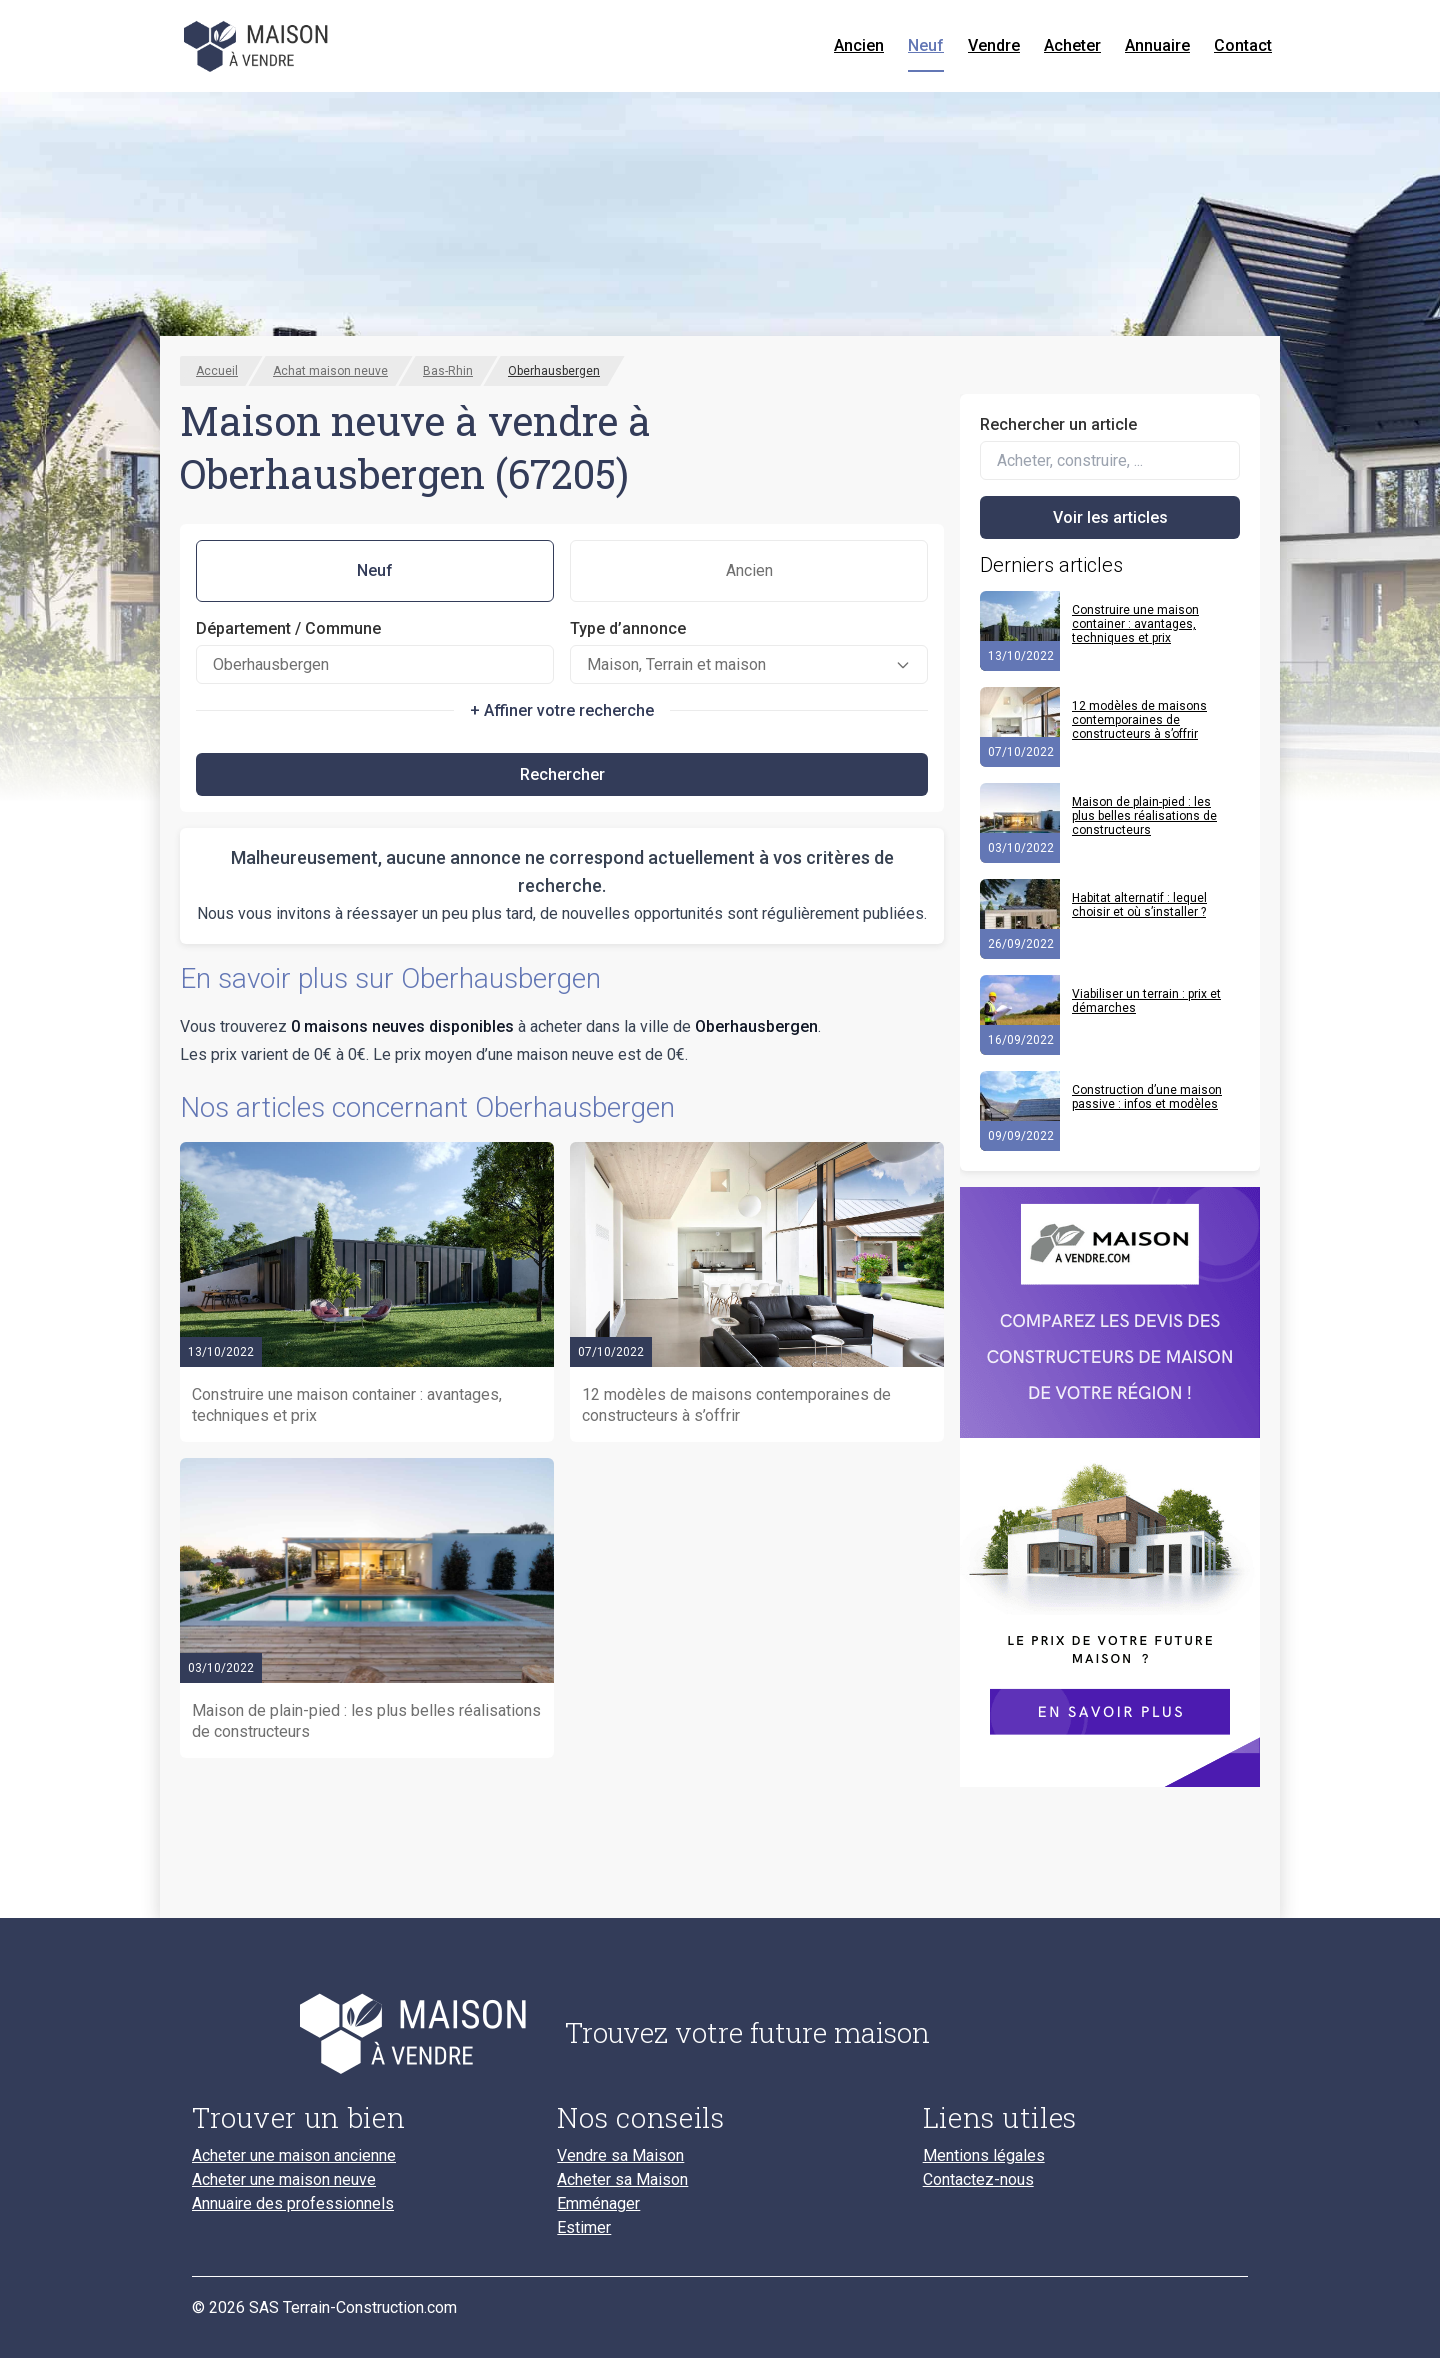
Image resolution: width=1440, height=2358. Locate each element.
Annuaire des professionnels (293, 2204)
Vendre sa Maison (620, 2156)
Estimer (584, 2228)
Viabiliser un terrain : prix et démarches (1146, 1001)
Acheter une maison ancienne (294, 2156)
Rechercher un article (1058, 424)
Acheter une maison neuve (284, 2180)
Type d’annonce (628, 628)
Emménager (598, 2204)
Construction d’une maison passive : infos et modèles (1147, 1097)
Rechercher (562, 774)
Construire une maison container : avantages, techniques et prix (1135, 624)
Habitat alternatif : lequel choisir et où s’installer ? (1139, 905)
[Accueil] (258, 46)
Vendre (994, 45)
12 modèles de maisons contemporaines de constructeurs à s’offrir (1139, 720)
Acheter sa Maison (622, 2180)
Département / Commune (288, 628)
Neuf (926, 45)
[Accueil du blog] (362, 2033)
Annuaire (1157, 45)
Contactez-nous (978, 2180)
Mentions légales (984, 2156)
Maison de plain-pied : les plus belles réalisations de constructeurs (1144, 816)
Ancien (859, 45)
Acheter (1072, 45)
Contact (1243, 45)
